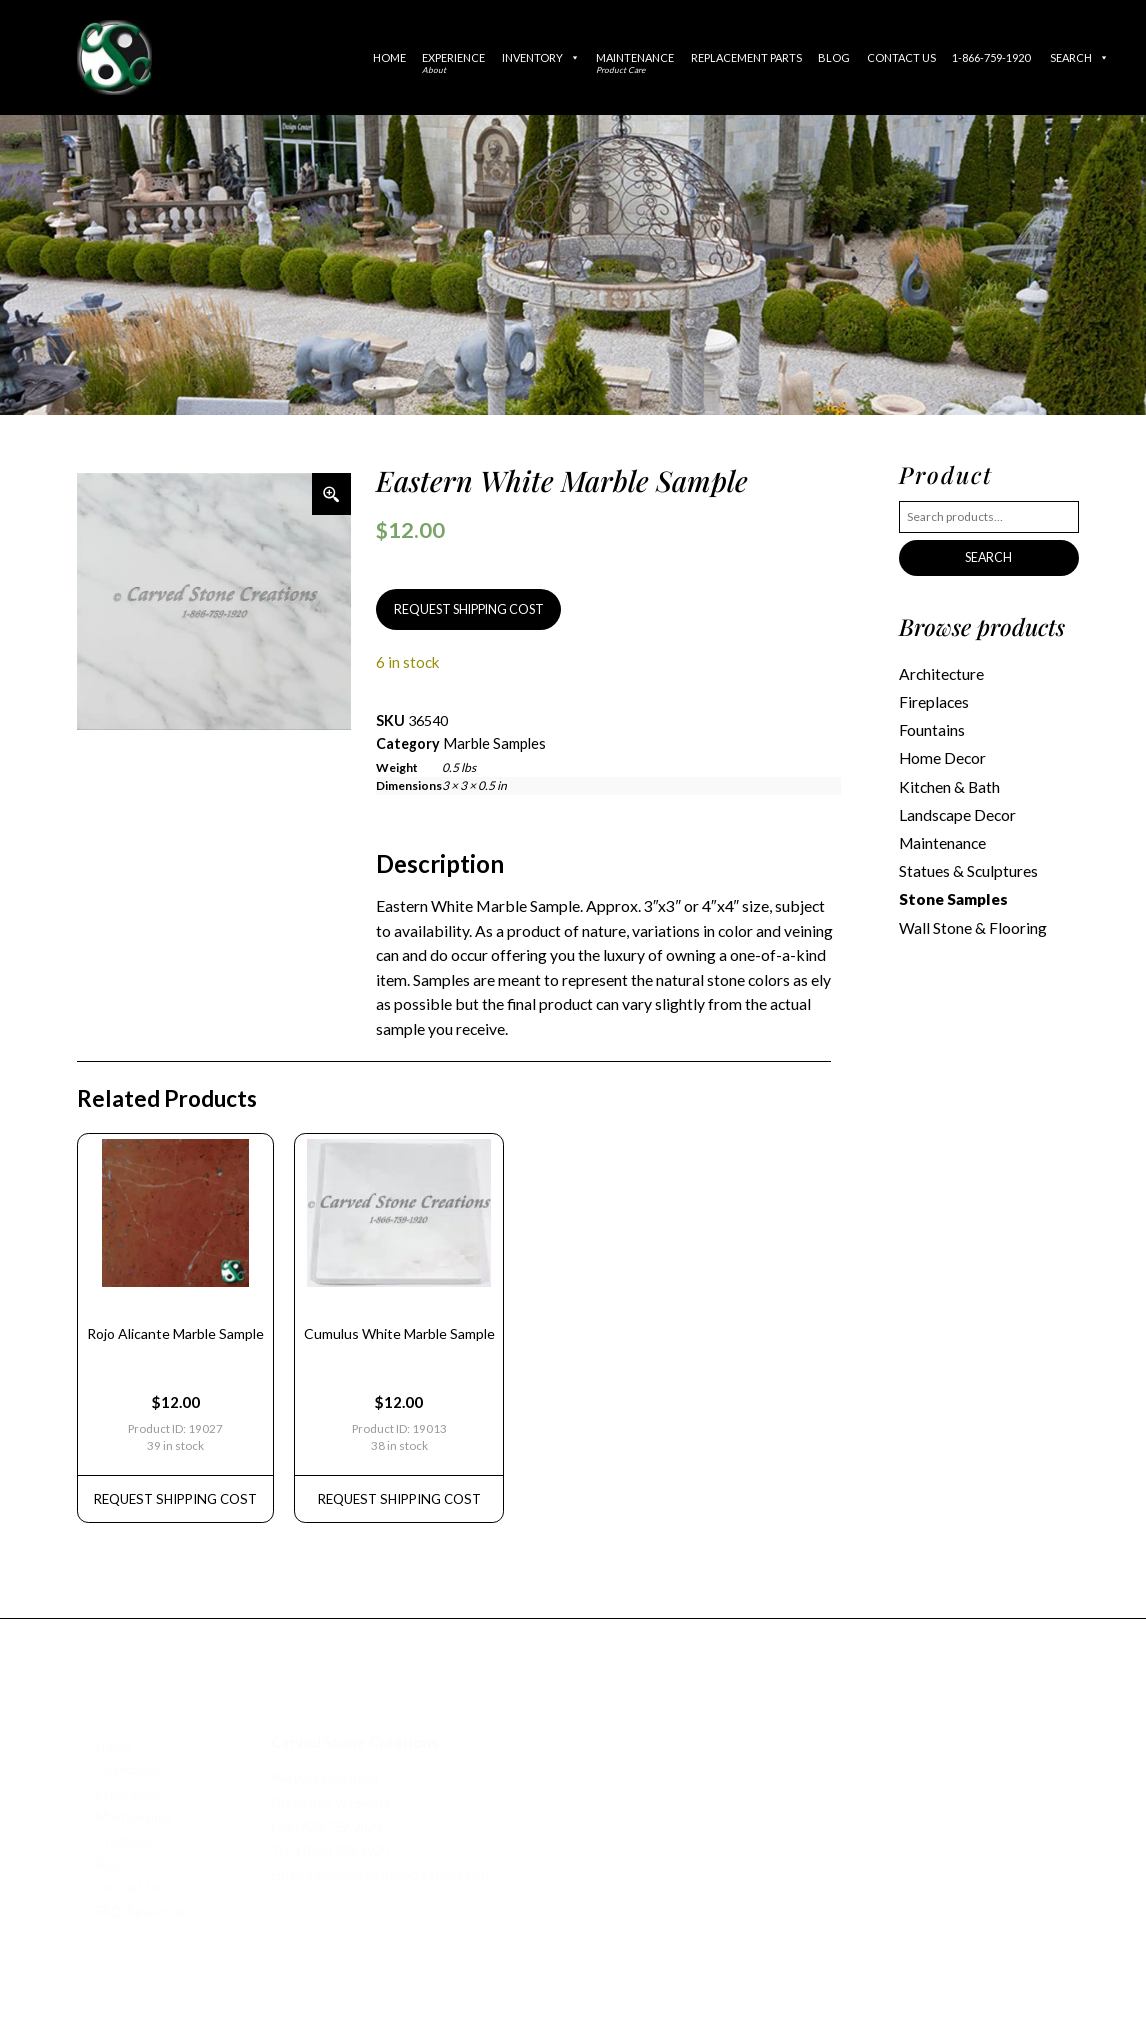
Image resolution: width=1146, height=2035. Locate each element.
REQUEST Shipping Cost (172, 1485)
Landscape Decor (956, 808)
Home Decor (941, 754)
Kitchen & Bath (948, 781)
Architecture (941, 672)
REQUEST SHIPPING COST (465, 608)
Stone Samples (952, 890)
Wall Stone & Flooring (972, 917)
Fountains (932, 727)
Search (1079, 57)
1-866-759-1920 (991, 57)
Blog (834, 57)
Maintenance (635, 63)
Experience (453, 63)
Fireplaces (933, 700)
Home (389, 57)
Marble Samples (492, 740)
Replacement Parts (746, 57)
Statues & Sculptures (967, 863)
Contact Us (901, 57)
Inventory (541, 57)
